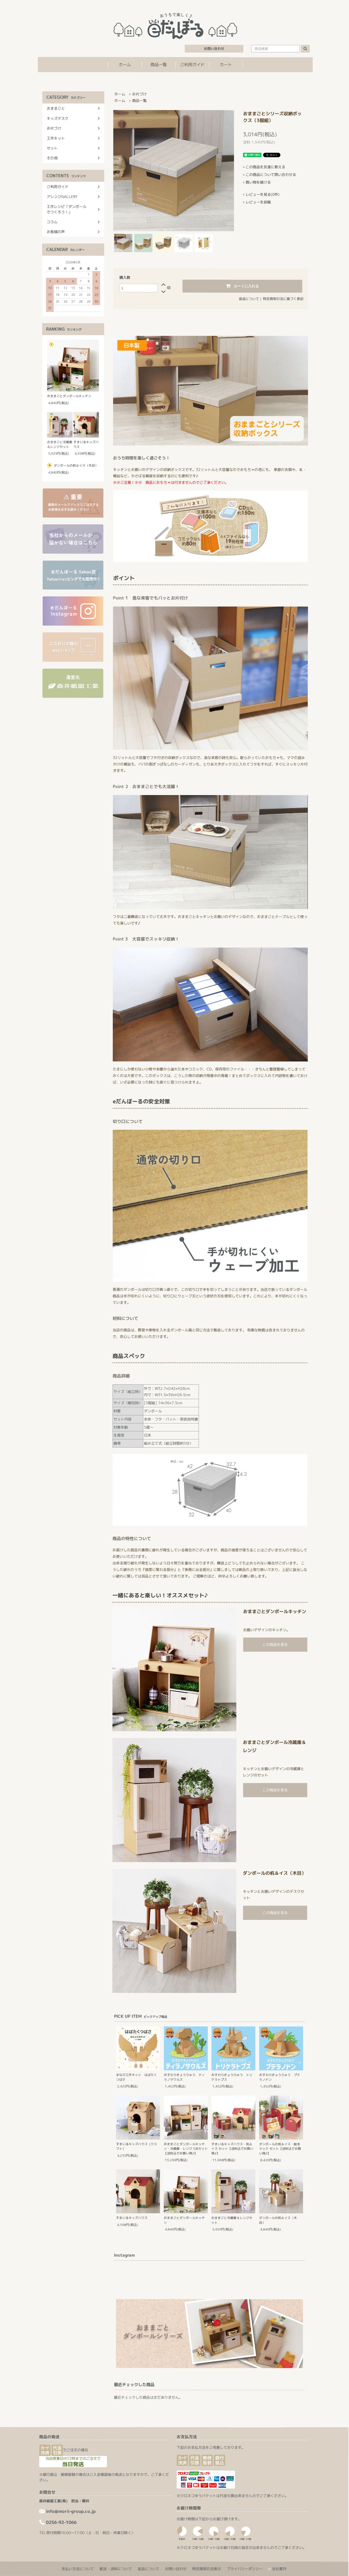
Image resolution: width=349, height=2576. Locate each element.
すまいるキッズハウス (131, 2218)
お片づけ (139, 94)
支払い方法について (78, 2568)
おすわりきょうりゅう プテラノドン (279, 2077)
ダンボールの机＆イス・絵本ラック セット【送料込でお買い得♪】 (280, 2148)
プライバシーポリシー (245, 2568)
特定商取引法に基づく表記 (283, 298)
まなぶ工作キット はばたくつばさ (136, 2077)
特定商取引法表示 (206, 2568)
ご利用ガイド (192, 64)
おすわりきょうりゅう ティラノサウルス (184, 2077)
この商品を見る (275, 1644)
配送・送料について (116, 2568)
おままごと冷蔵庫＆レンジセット (231, 2220)
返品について (249, 298)
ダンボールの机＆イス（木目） (278, 2220)
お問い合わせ (214, 48)
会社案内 (279, 2568)
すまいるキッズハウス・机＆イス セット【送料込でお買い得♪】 (232, 2148)
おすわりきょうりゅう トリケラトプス (232, 2077)
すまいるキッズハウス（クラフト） (136, 2146)
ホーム (125, 64)
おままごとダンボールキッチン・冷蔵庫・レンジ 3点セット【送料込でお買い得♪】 (186, 2148)
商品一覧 (159, 64)
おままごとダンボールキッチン (184, 2220)
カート (226, 64)
